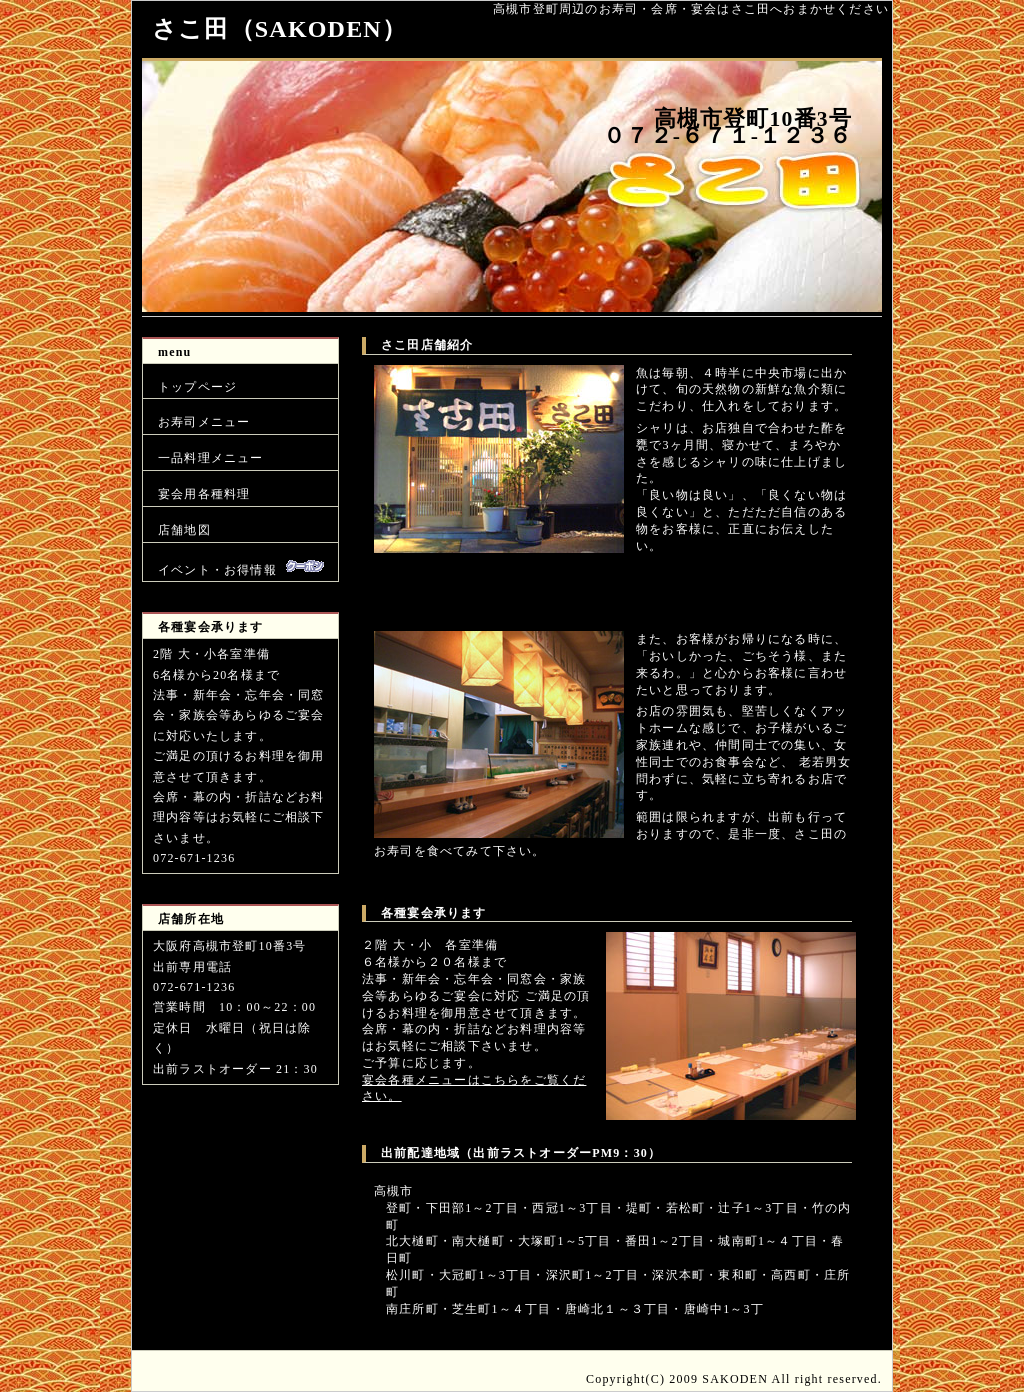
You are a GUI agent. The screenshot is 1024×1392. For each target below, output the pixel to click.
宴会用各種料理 (204, 494)
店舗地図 (184, 530)
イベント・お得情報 (241, 567)
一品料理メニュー (211, 458)
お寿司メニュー (204, 422)
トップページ (197, 387)
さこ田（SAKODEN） (279, 29)
